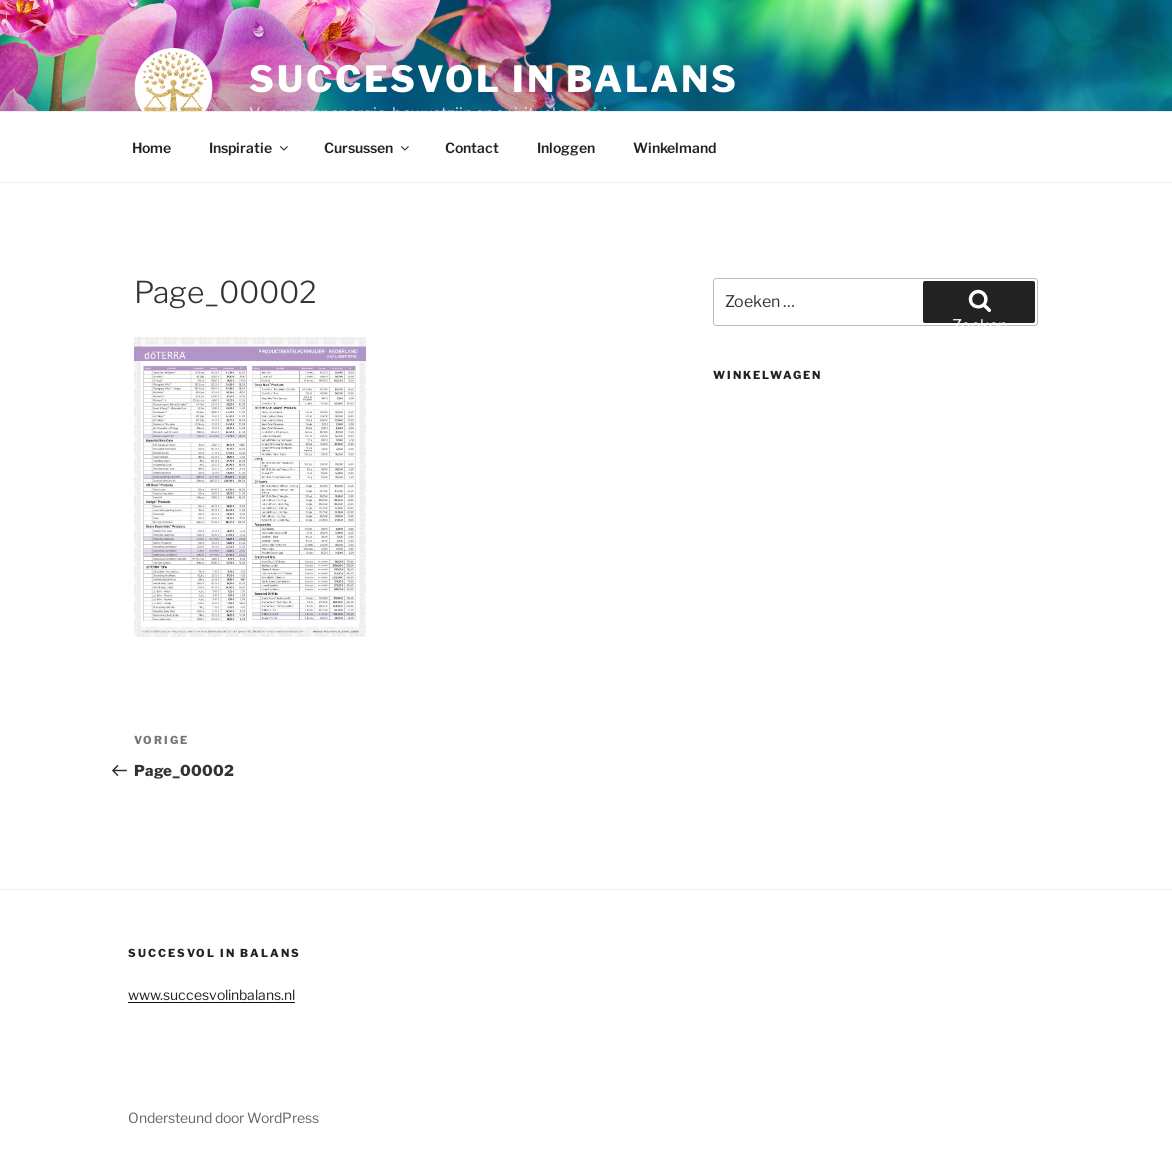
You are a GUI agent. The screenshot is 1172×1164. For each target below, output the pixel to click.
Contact (472, 147)
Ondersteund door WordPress (223, 1117)
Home (151, 147)
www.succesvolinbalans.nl (211, 994)
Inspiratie (250, 147)
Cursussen (368, 147)
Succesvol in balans (494, 79)
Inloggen (566, 147)
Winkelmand (674, 147)
